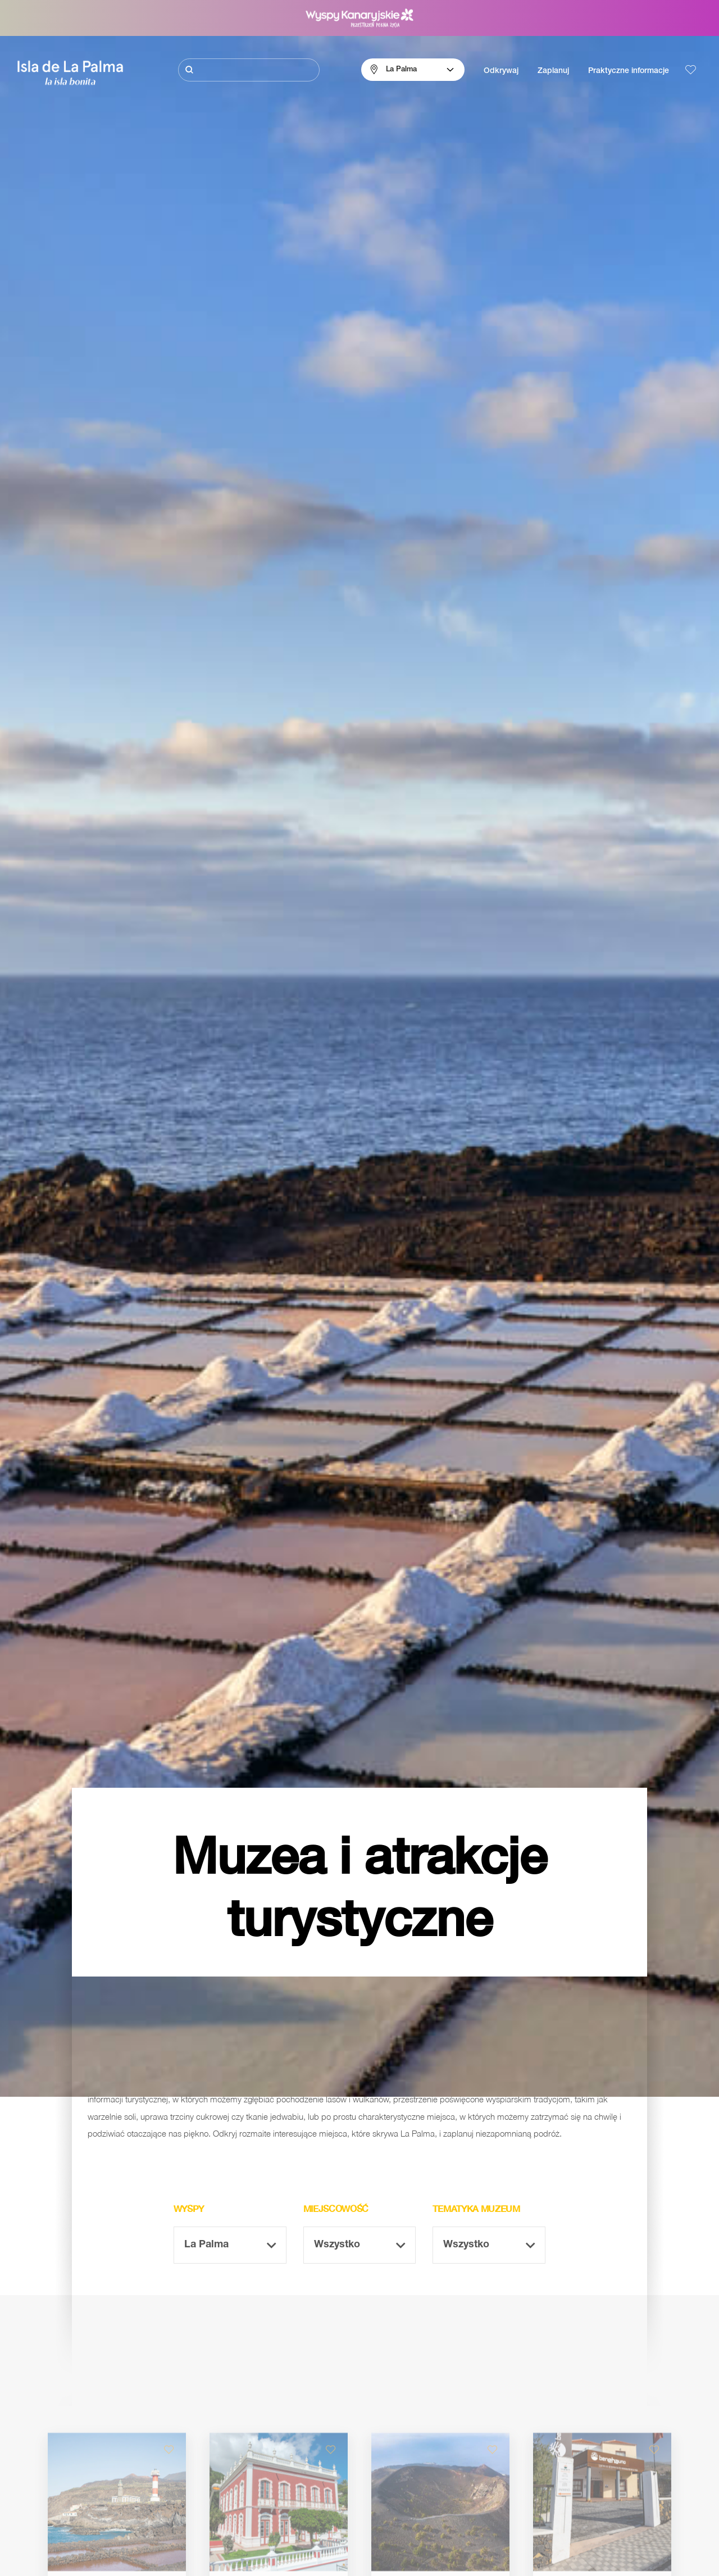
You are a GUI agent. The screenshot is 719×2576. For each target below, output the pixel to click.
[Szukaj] (249, 69)
